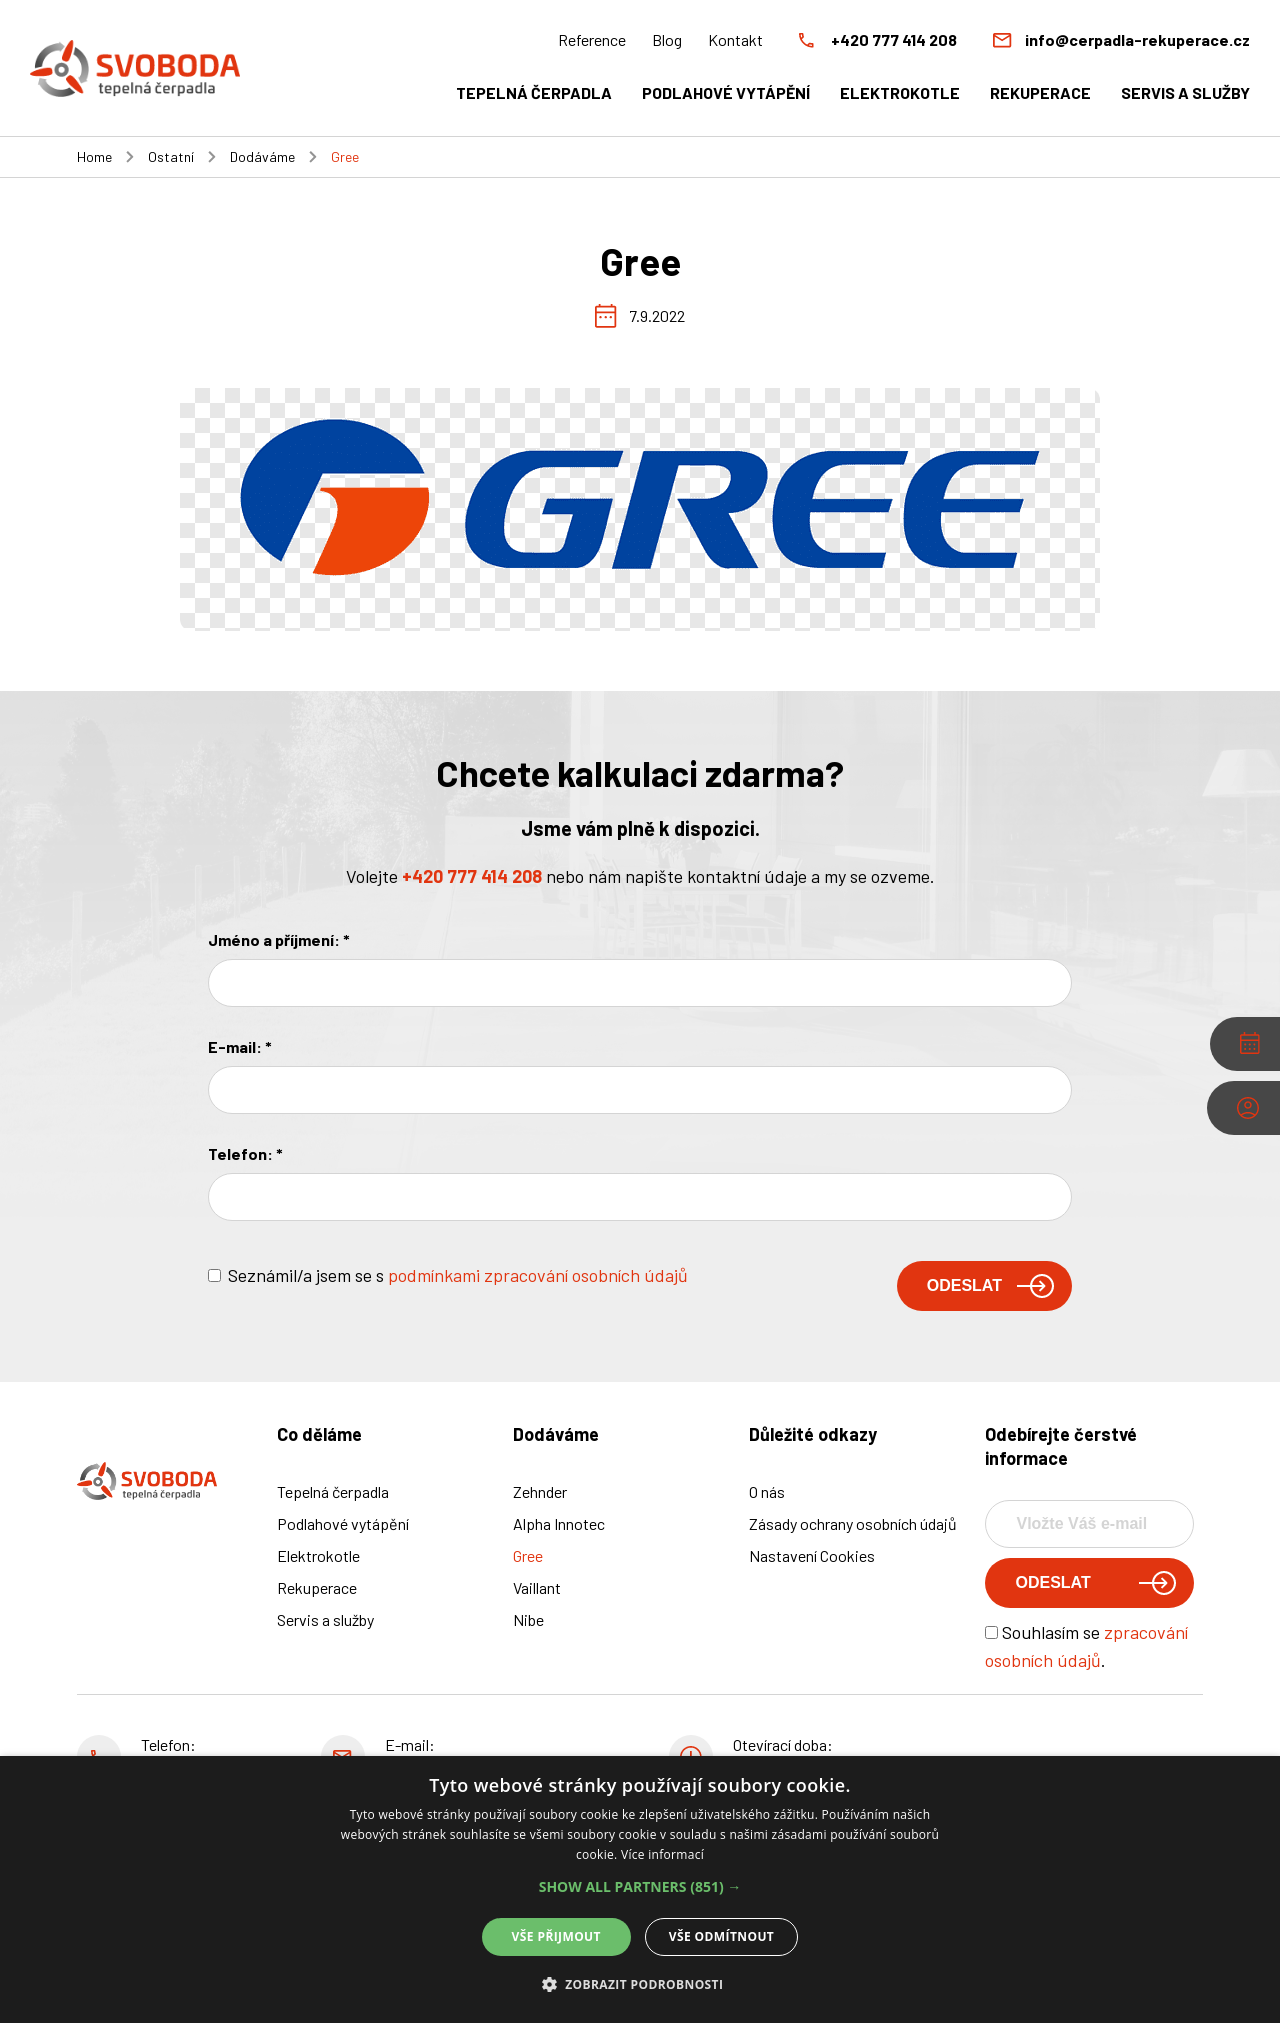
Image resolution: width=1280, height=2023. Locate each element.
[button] (640, 1887)
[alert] (640, 1889)
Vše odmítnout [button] (721, 1936)
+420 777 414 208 (472, 876)
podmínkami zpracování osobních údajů (538, 1275)
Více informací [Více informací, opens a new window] (662, 1854)
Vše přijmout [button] (556, 1936)
